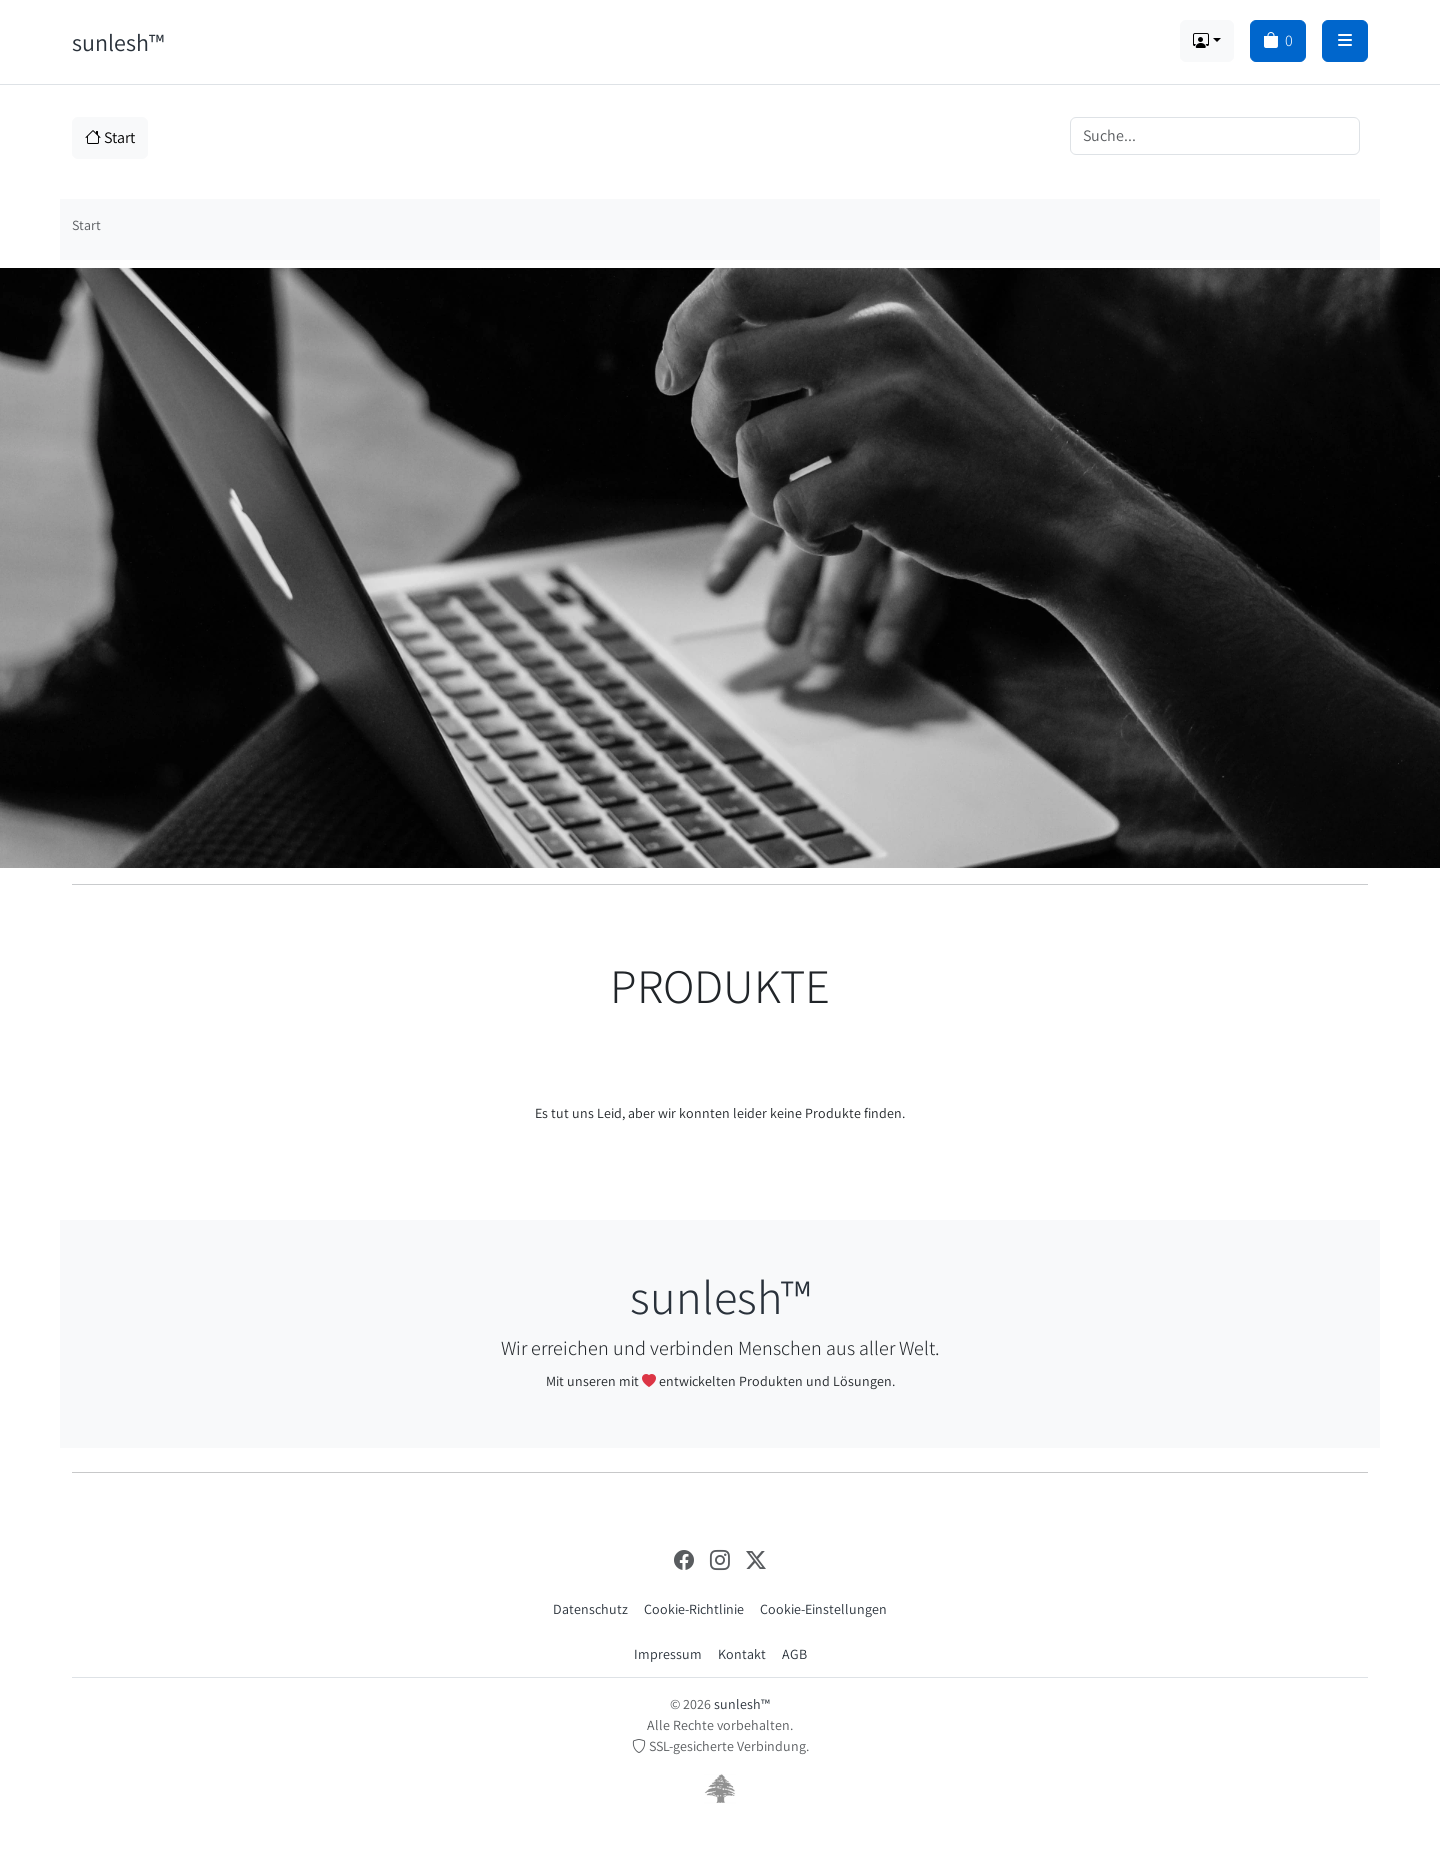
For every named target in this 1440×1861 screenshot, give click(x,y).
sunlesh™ (118, 42)
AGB (794, 1654)
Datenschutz (590, 1609)
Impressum (668, 1654)
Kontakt (742, 1654)
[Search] (1215, 136)
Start (110, 137)
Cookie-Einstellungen (823, 1609)
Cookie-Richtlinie (694, 1609)
